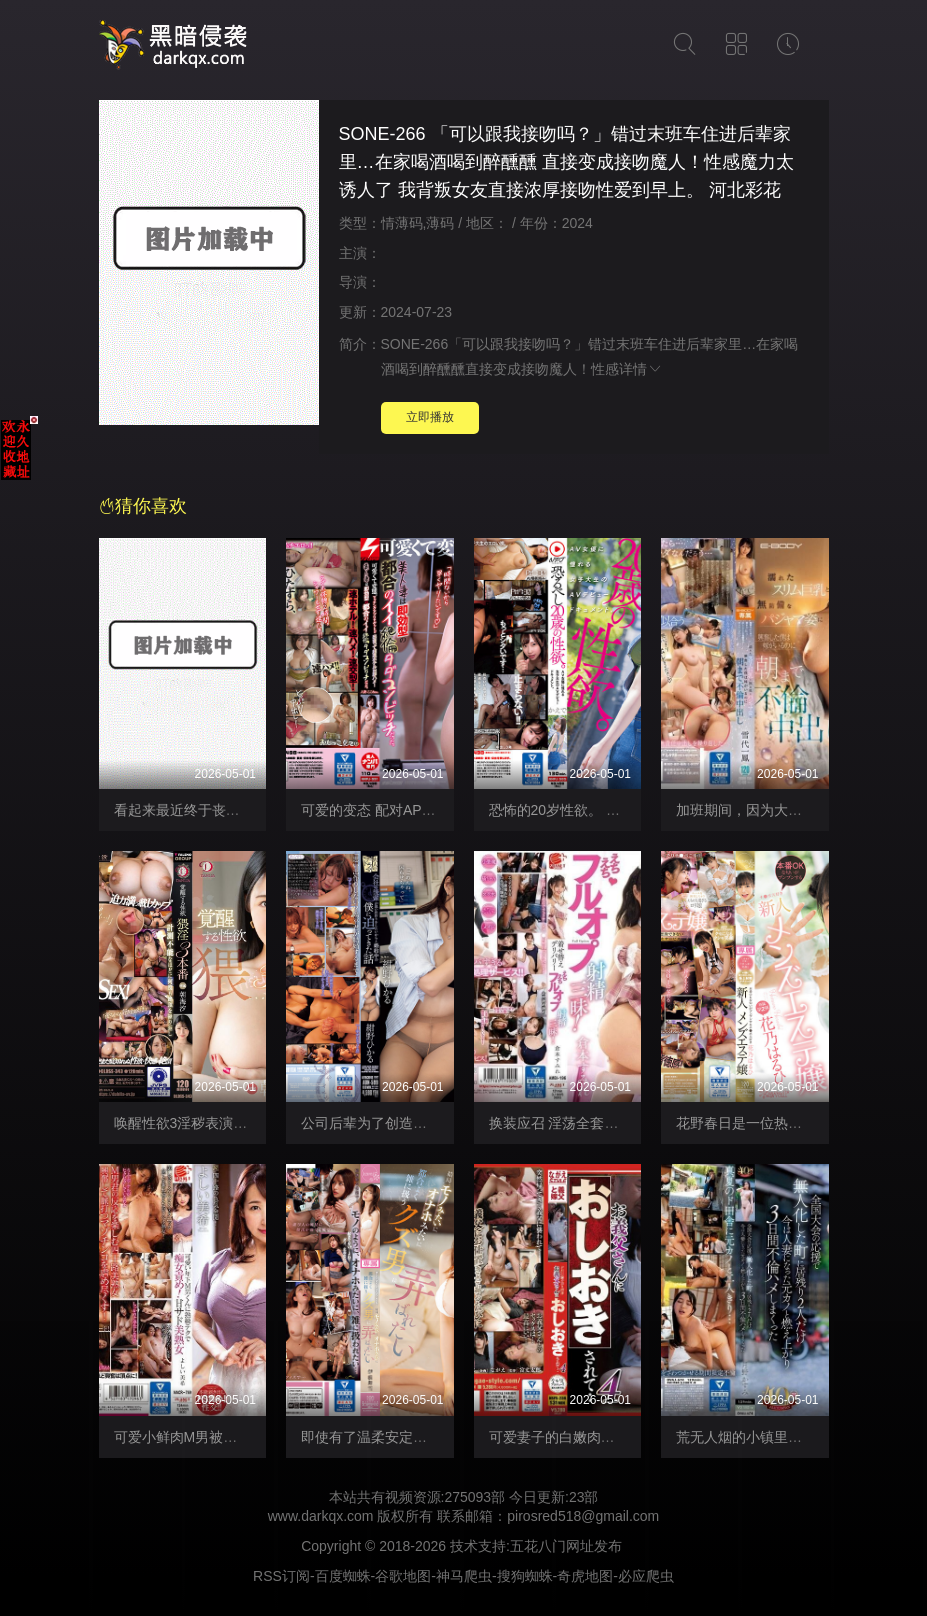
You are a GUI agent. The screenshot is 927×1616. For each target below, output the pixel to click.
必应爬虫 (646, 1576)
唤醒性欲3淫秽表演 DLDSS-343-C (220, 1123)
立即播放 (430, 417)
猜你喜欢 (143, 506)
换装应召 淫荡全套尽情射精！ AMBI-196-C (622, 1123)
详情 (641, 369)
